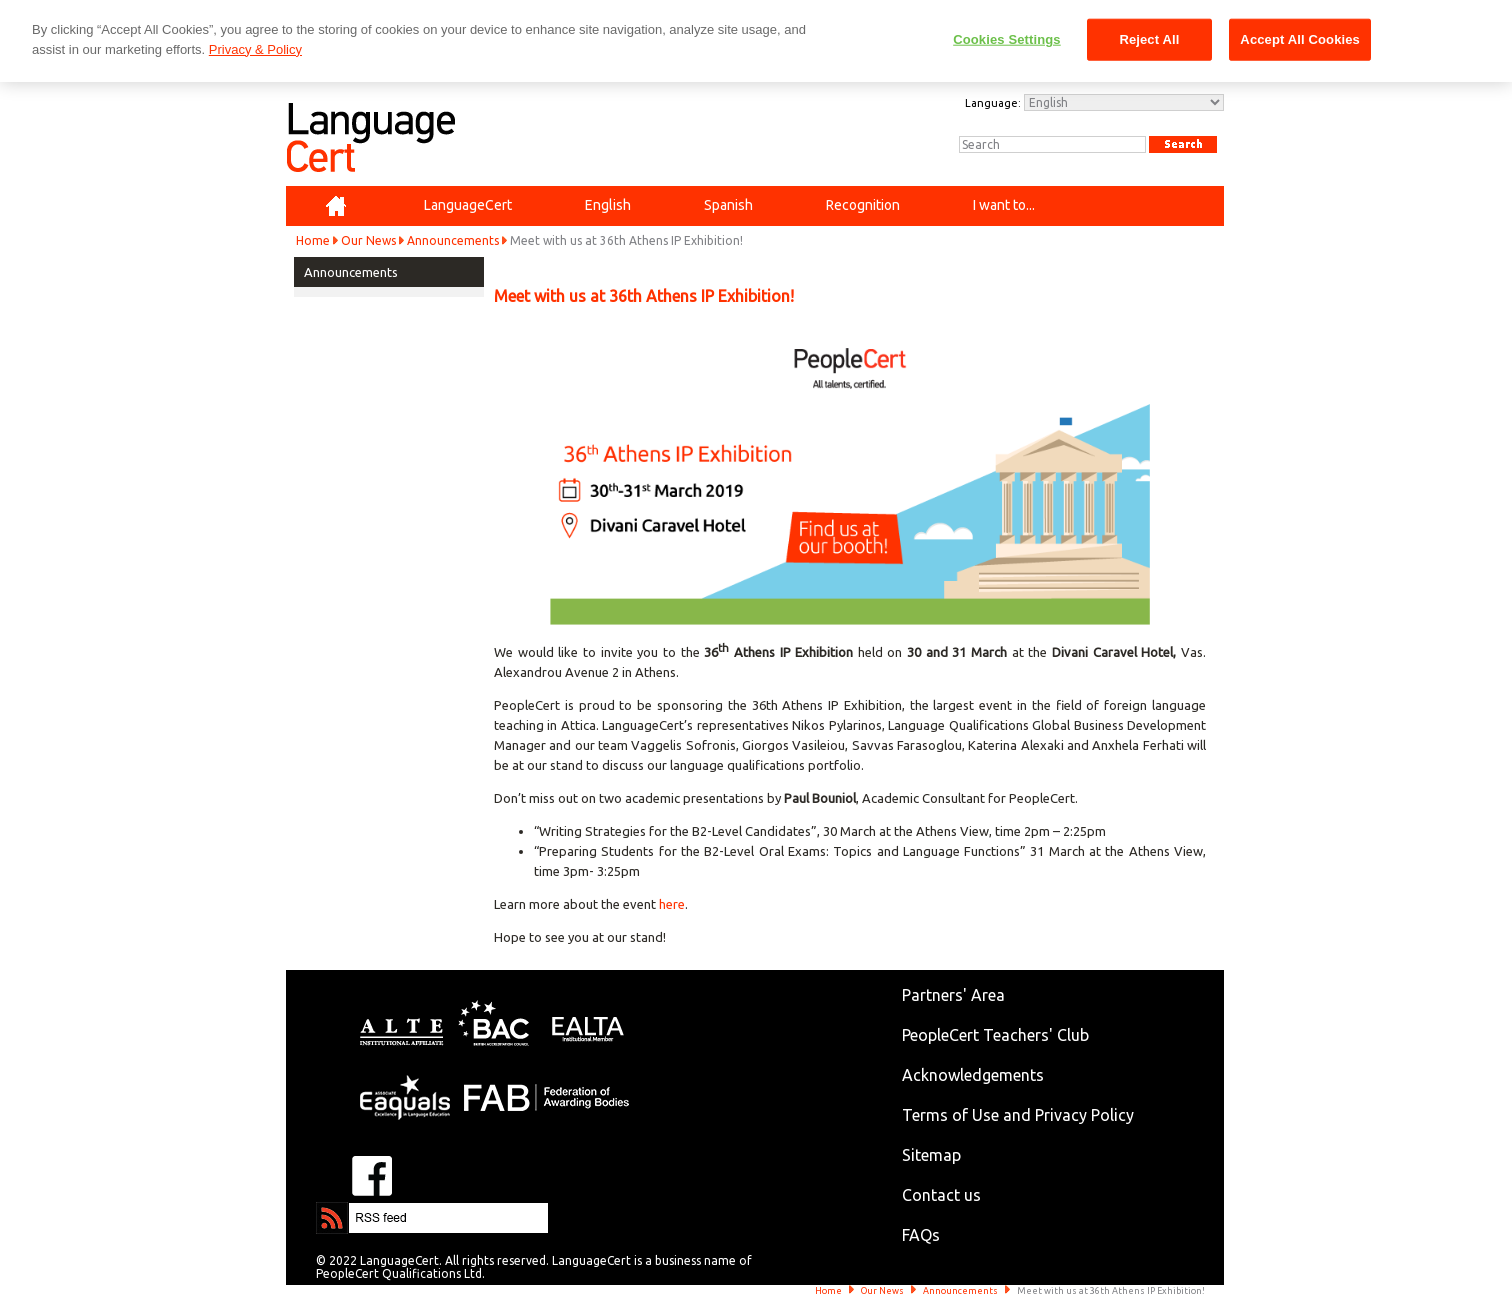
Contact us (941, 1195)
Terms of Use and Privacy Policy (1018, 1115)
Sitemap (931, 1155)
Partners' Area (953, 995)
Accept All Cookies (1300, 39)
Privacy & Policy (255, 49)
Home (313, 240)
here (672, 904)
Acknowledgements (973, 1075)
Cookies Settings (1007, 39)
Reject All (1149, 39)
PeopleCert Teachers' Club (995, 1035)
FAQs (921, 1235)
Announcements (453, 240)
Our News (368, 240)
